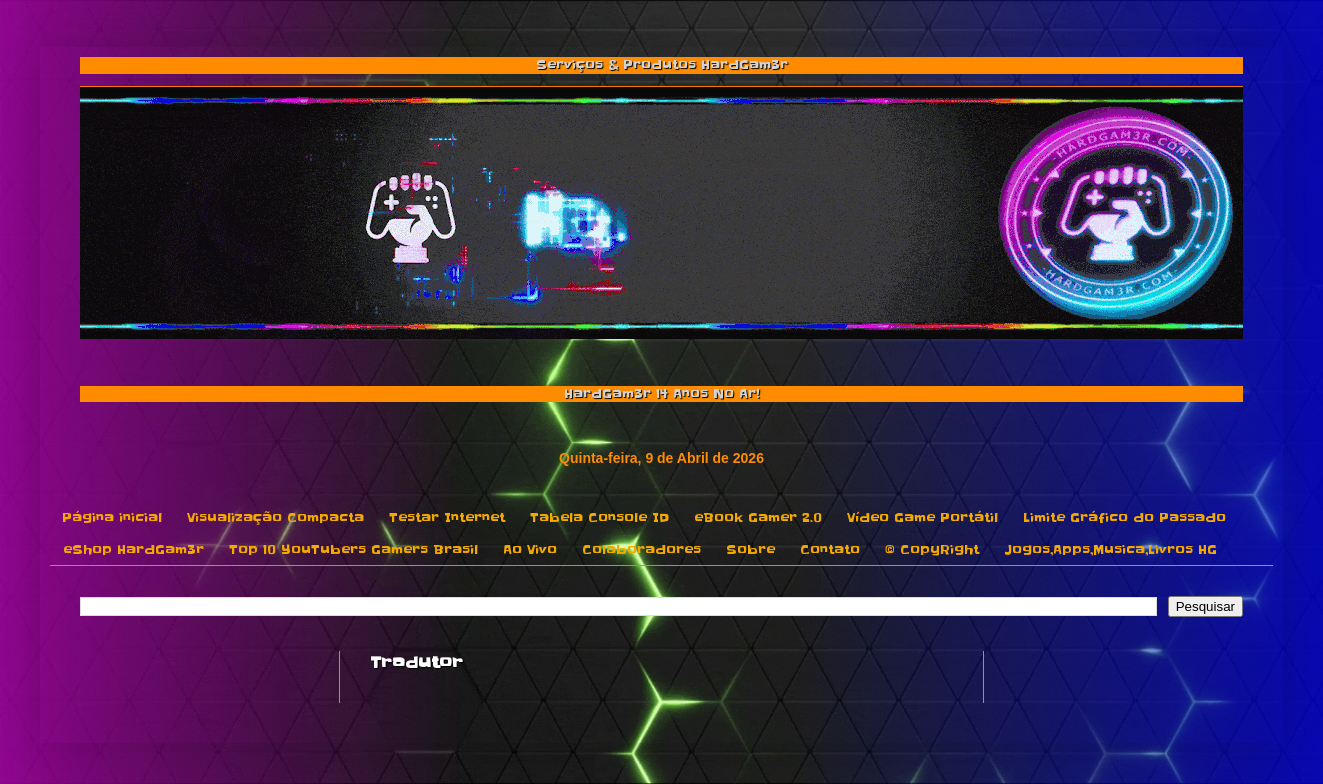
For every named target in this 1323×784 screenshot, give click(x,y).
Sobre (750, 549)
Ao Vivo (530, 549)
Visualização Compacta (275, 517)
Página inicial (112, 517)
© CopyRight (932, 549)
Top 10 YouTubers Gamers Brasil (353, 549)
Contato (830, 549)
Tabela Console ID (599, 517)
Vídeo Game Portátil (922, 517)
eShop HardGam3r (133, 549)
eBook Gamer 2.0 (758, 517)
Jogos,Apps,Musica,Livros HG (1110, 549)
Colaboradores (641, 549)
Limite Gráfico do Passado (1124, 517)
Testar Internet (447, 517)
